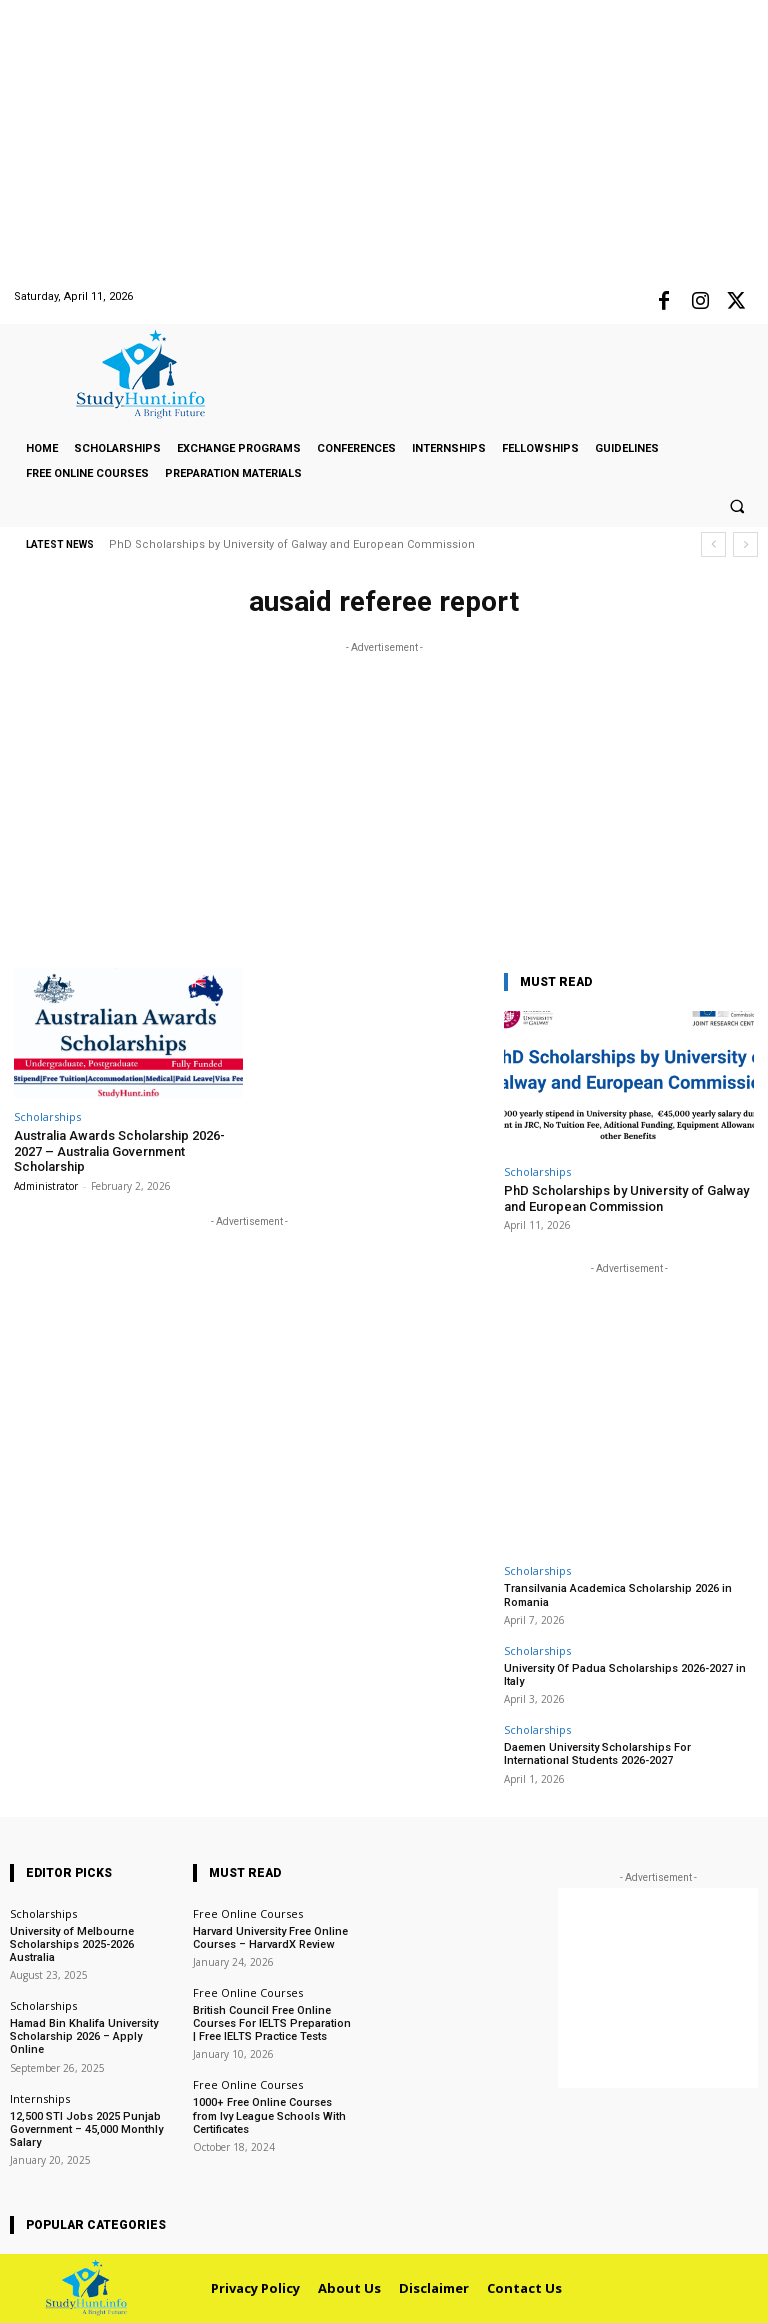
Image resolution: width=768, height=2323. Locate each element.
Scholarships (47, 1116)
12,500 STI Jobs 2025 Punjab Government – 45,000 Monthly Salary (86, 2129)
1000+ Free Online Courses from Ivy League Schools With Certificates (269, 2115)
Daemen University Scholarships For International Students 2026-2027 (597, 1754)
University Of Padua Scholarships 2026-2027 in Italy (625, 1675)
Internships (40, 2098)
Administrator (46, 1186)
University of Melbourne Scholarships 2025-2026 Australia (72, 1944)
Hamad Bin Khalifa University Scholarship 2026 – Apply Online (84, 2036)
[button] (737, 507)
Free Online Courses (248, 1913)
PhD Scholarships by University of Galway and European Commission (292, 544)
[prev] (713, 544)
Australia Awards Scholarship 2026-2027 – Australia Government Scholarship (119, 1151)
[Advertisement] (384, 140)
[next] (745, 544)
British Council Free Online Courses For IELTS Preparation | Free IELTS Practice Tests (272, 2023)
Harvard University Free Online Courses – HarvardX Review (270, 1938)
